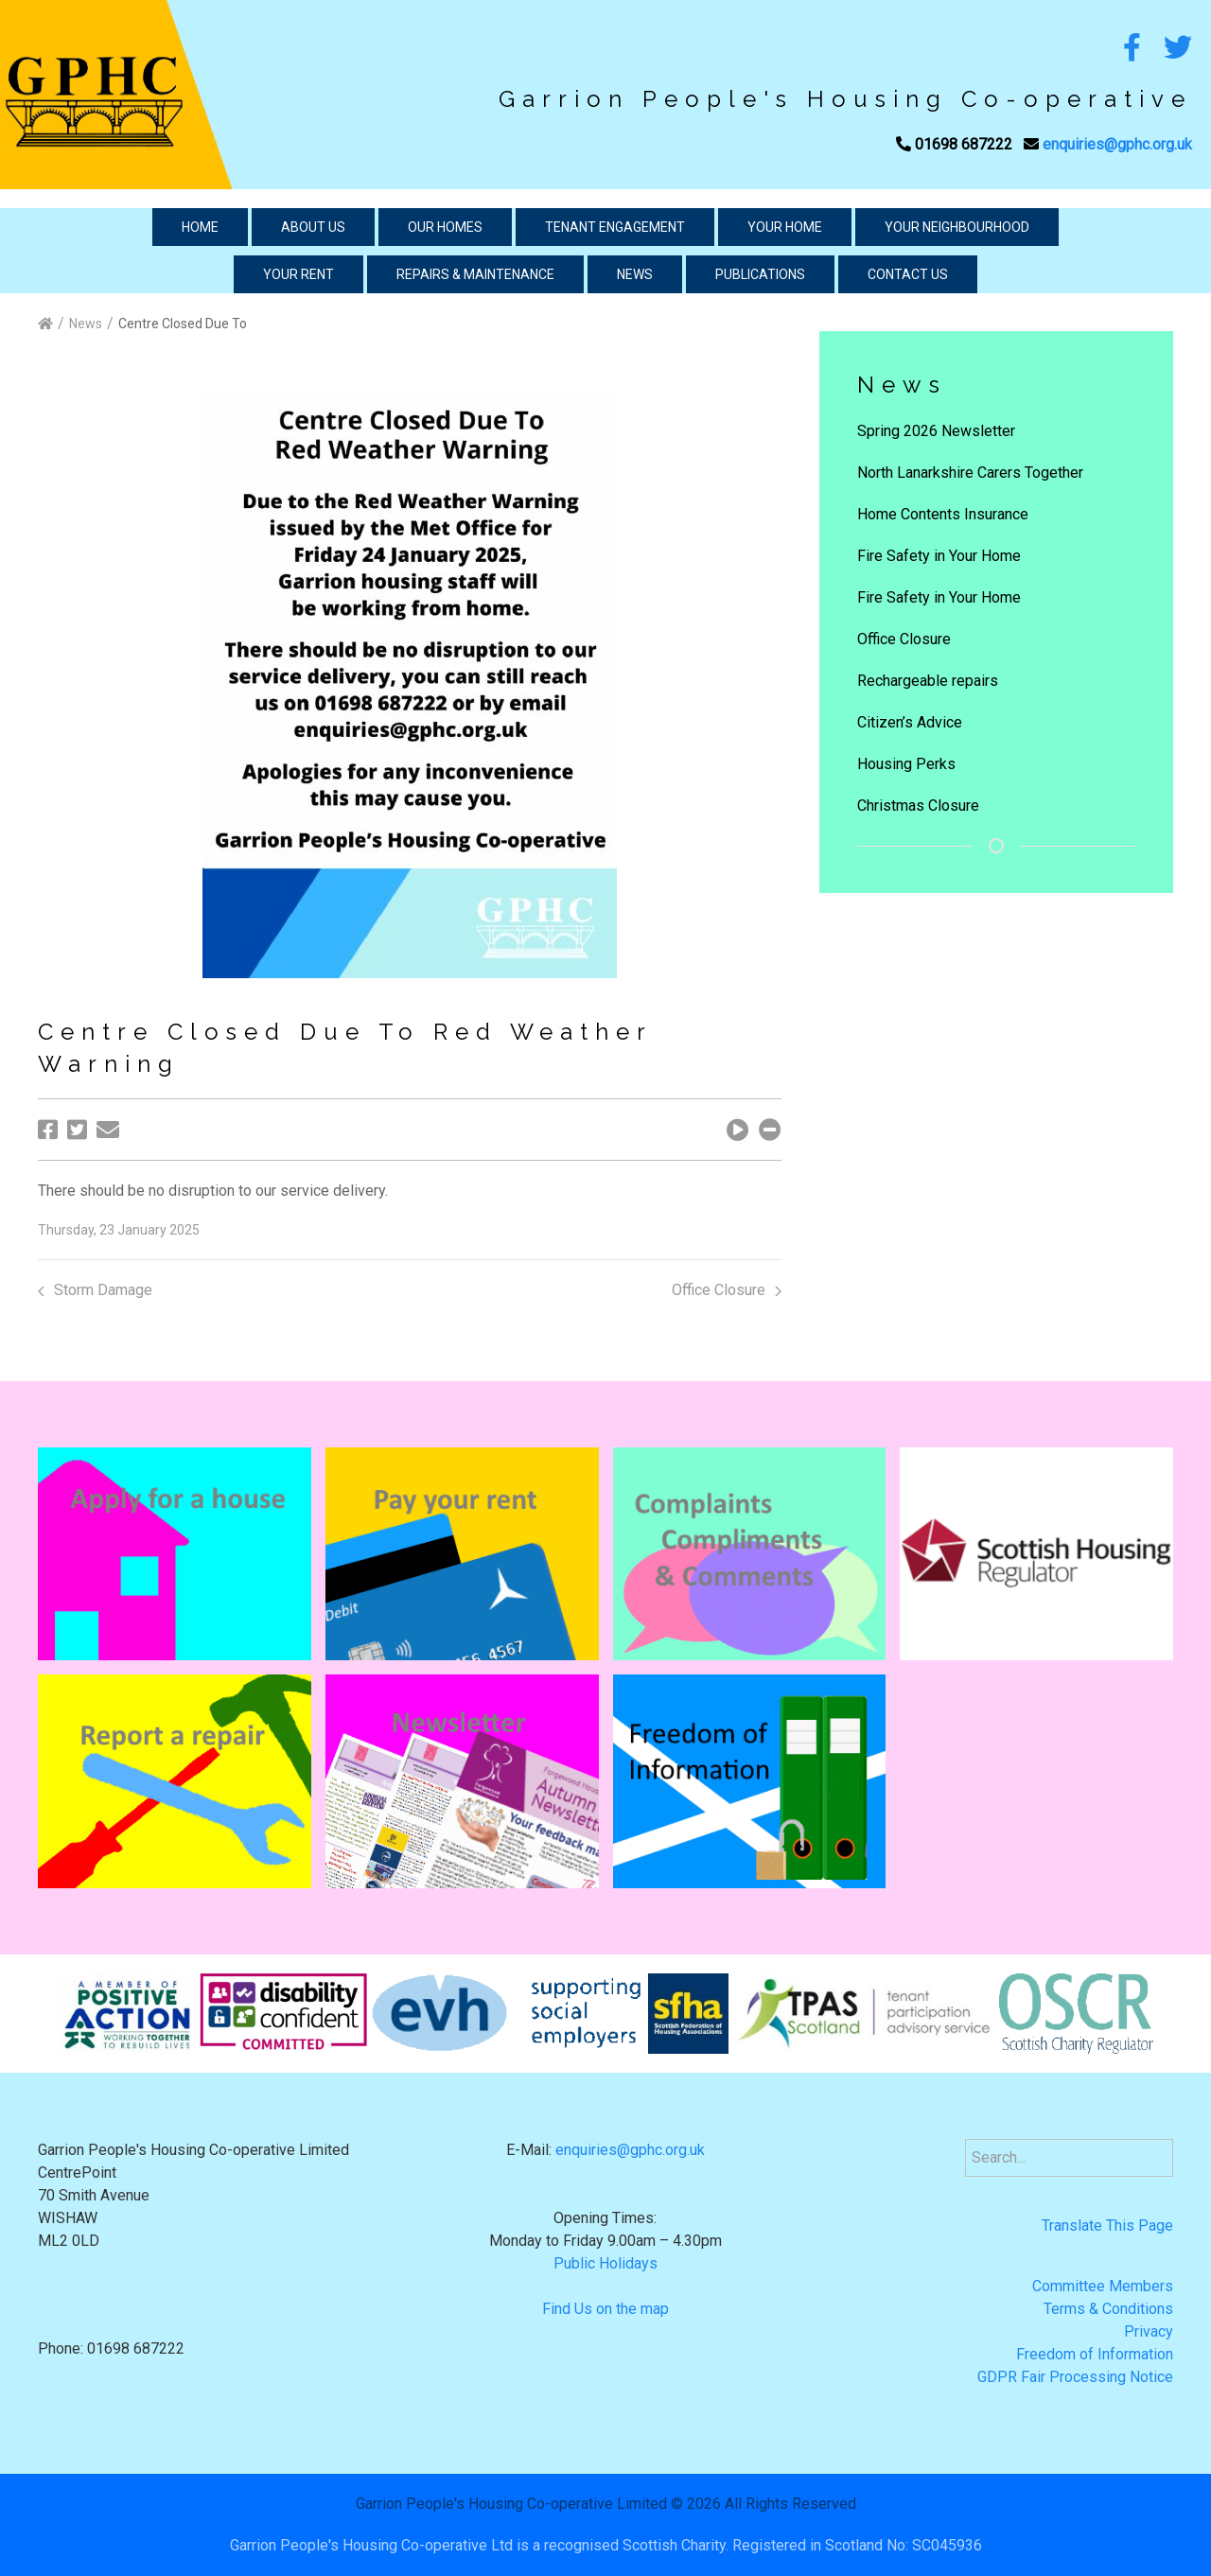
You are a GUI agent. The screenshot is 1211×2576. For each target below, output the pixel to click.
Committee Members (1102, 2286)
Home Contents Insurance (942, 514)
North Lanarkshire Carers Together (970, 473)
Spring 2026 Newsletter (936, 431)
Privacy (1148, 2331)
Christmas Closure (918, 806)
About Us (313, 227)
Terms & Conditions (1108, 2309)
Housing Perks (906, 764)
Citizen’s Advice (909, 722)
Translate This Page (1107, 2225)
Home (200, 227)
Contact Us (908, 274)
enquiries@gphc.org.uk (1117, 144)
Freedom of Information (1094, 2354)
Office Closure (726, 1290)
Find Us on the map (605, 2309)
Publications (760, 274)
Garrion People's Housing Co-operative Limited (511, 2504)
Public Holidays (605, 2263)
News (635, 274)
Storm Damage (95, 1290)
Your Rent (298, 274)
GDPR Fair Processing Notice (1075, 2377)
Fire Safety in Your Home (939, 556)
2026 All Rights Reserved (771, 2504)
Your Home (784, 227)
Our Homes (445, 227)
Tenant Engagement (615, 227)
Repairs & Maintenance (475, 274)
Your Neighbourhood (957, 227)
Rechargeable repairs (927, 681)
